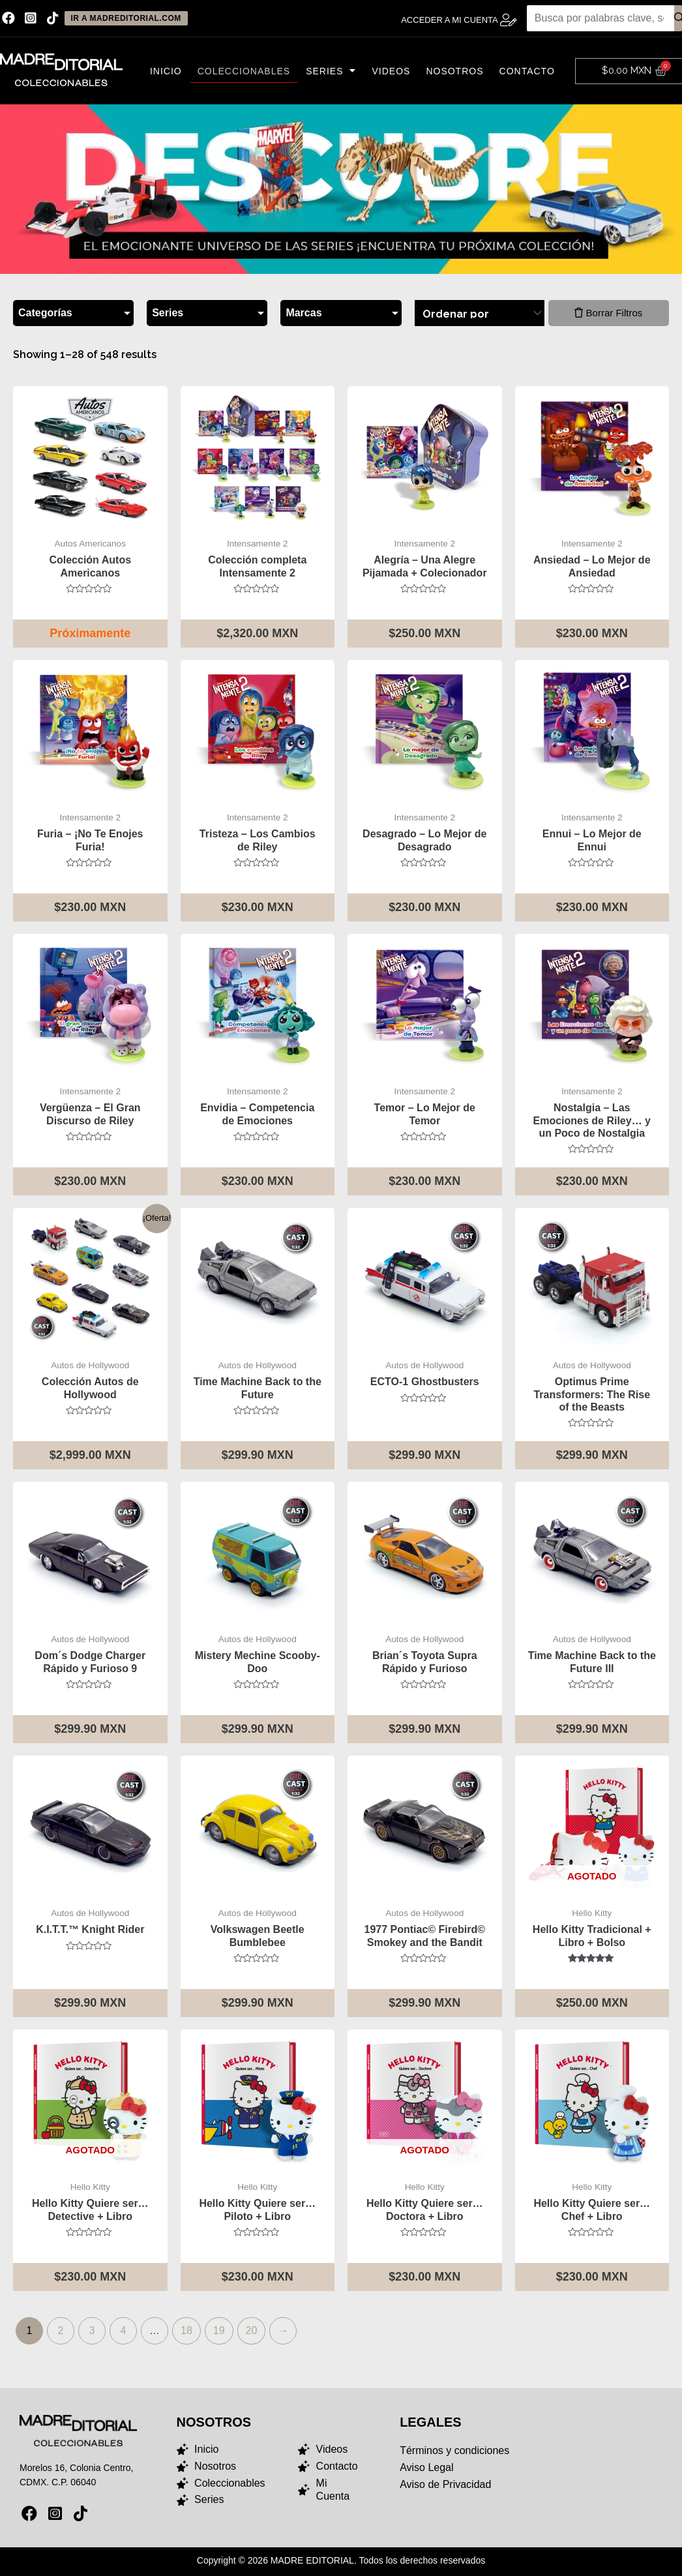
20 (252, 2330)
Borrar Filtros (608, 312)
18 (186, 2330)
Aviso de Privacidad (445, 2485)
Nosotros (454, 71)
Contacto (527, 71)
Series (331, 71)
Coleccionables (244, 71)
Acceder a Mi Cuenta (449, 20)
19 (219, 2330)
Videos (391, 71)
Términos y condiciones (454, 2451)
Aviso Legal (426, 2468)
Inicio (166, 71)
